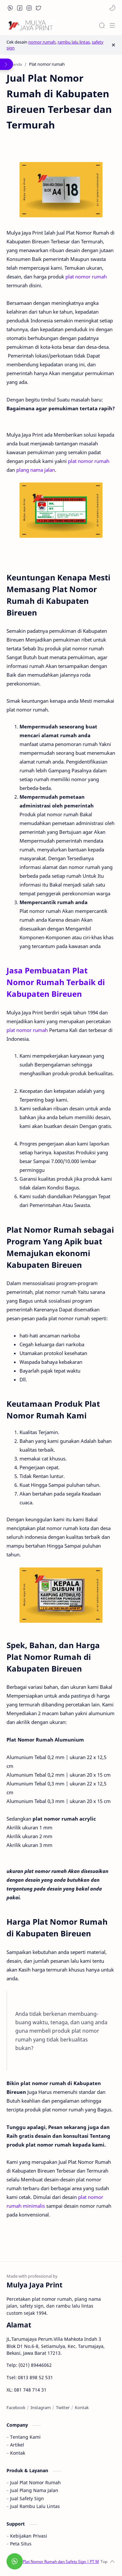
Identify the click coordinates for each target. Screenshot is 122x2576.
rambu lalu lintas (74, 42)
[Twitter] (63, 2407)
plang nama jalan (35, 470)
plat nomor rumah (86, 276)
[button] (10, 8)
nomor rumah (42, 42)
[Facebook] (16, 2407)
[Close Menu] (113, 45)
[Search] (102, 25)
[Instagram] (41, 2407)
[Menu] (112, 25)
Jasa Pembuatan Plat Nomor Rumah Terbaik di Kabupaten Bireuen (56, 982)
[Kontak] (82, 2407)
